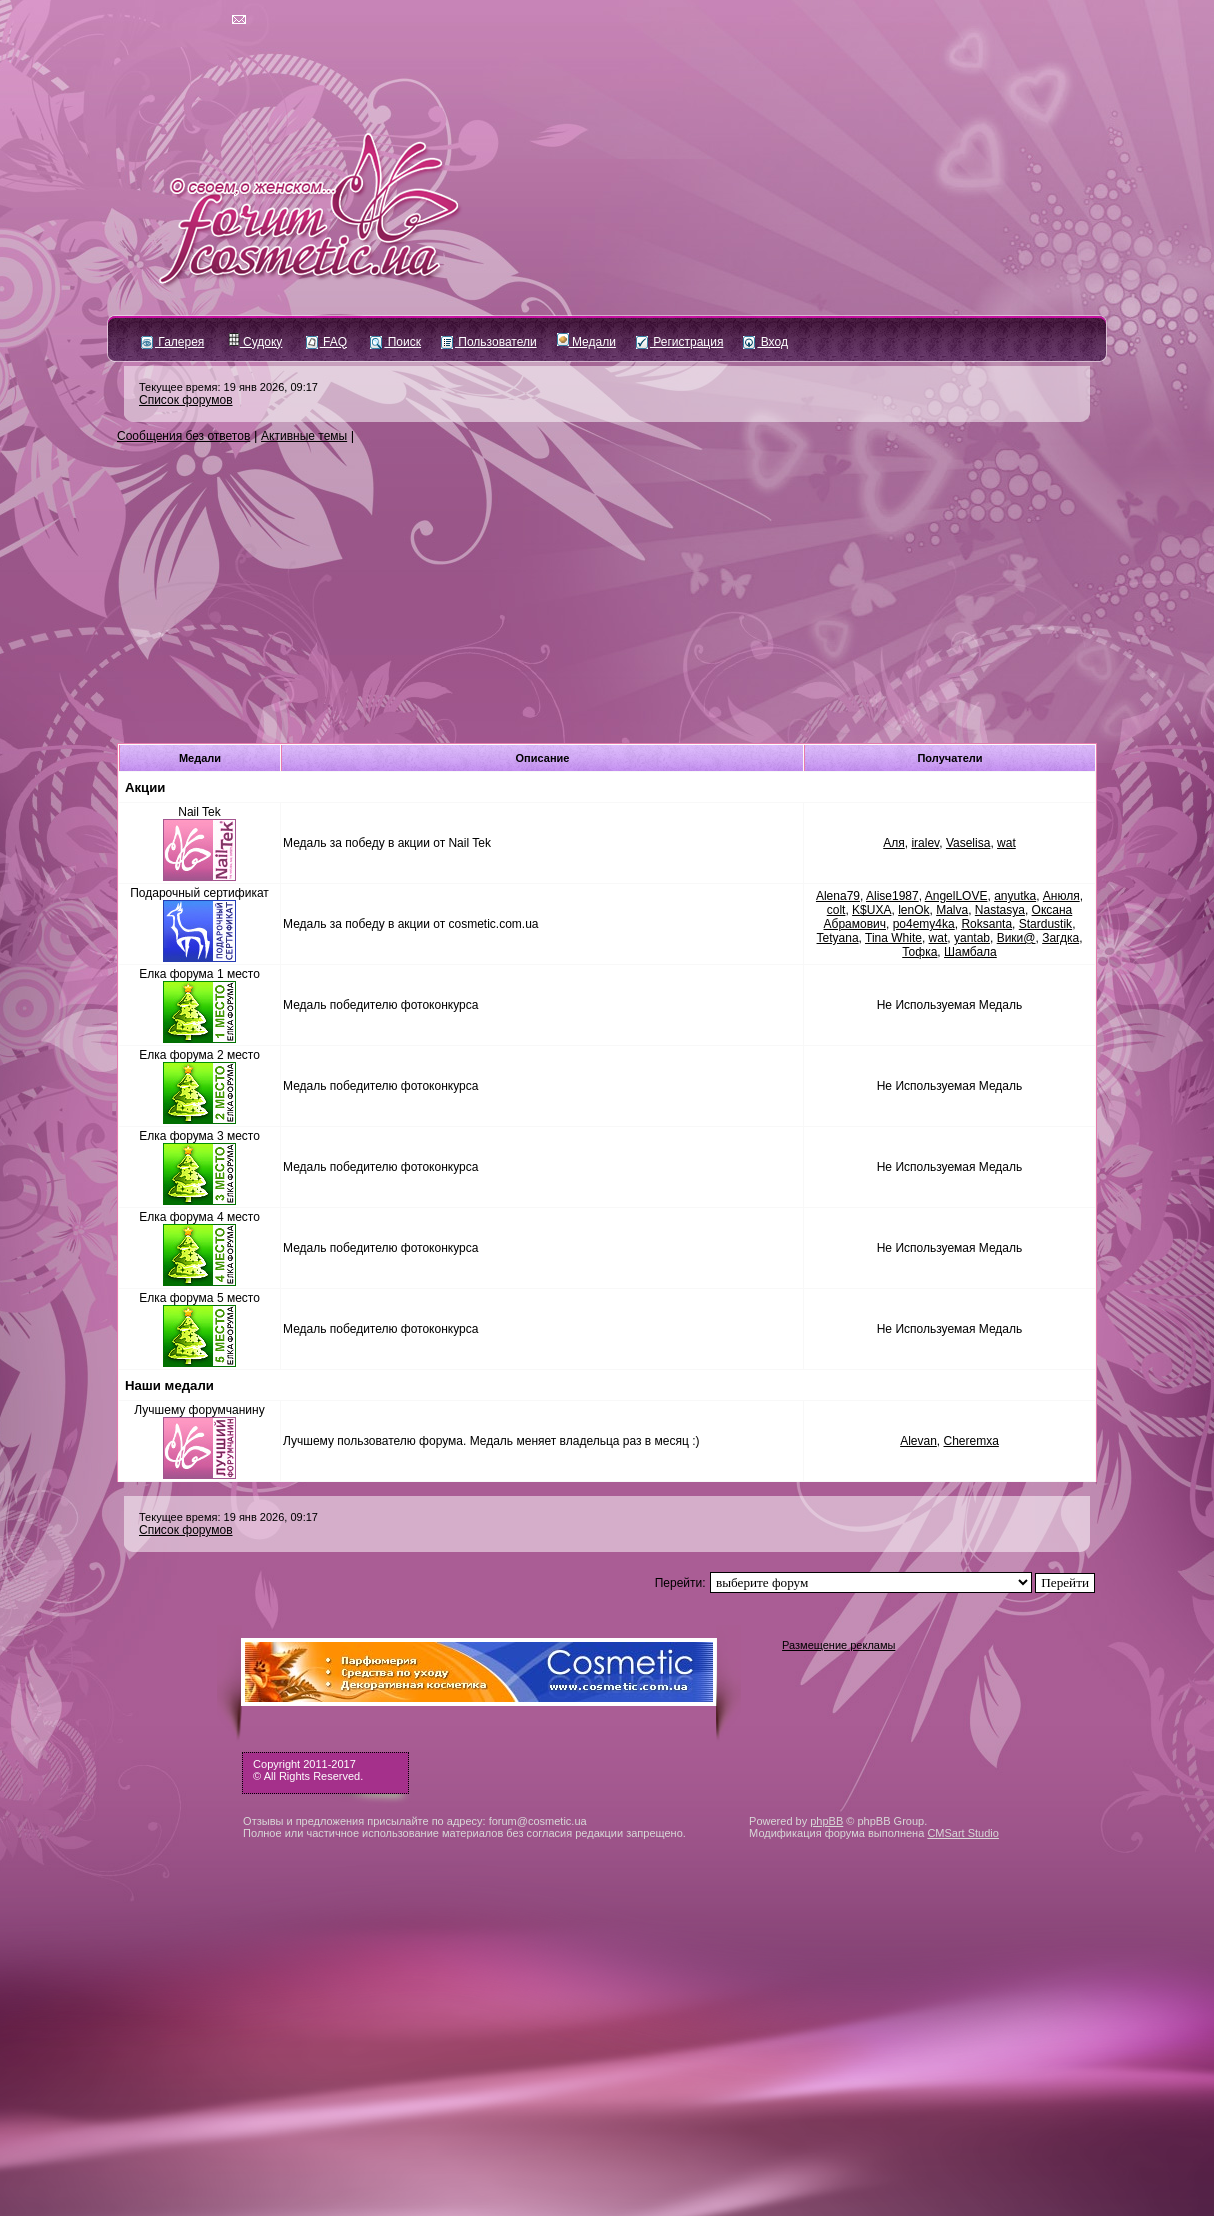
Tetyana (838, 938)
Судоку (255, 342)
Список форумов (186, 400)
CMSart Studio (963, 1833)
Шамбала (970, 952)
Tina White (893, 938)
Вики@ (1016, 938)
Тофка (919, 952)
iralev (925, 843)
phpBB (826, 1821)
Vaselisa (968, 843)
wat (1006, 843)
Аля (894, 843)
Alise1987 (892, 896)
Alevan (918, 1441)
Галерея (172, 342)
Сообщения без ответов (183, 436)
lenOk (913, 910)
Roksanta (986, 924)
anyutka (1015, 896)
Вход (765, 342)
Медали (586, 342)
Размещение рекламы (838, 1645)
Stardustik (1045, 924)
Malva (952, 910)
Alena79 (838, 896)
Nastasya (1000, 910)
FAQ (326, 342)
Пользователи (489, 342)
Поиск (395, 342)
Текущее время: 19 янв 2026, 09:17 (228, 387)
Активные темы (304, 436)
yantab (972, 938)
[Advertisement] (607, 594)
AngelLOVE (956, 896)
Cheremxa (971, 1441)
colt (836, 910)
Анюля (1061, 896)
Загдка (1060, 938)
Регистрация (679, 342)
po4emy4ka (924, 924)
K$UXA (871, 910)
